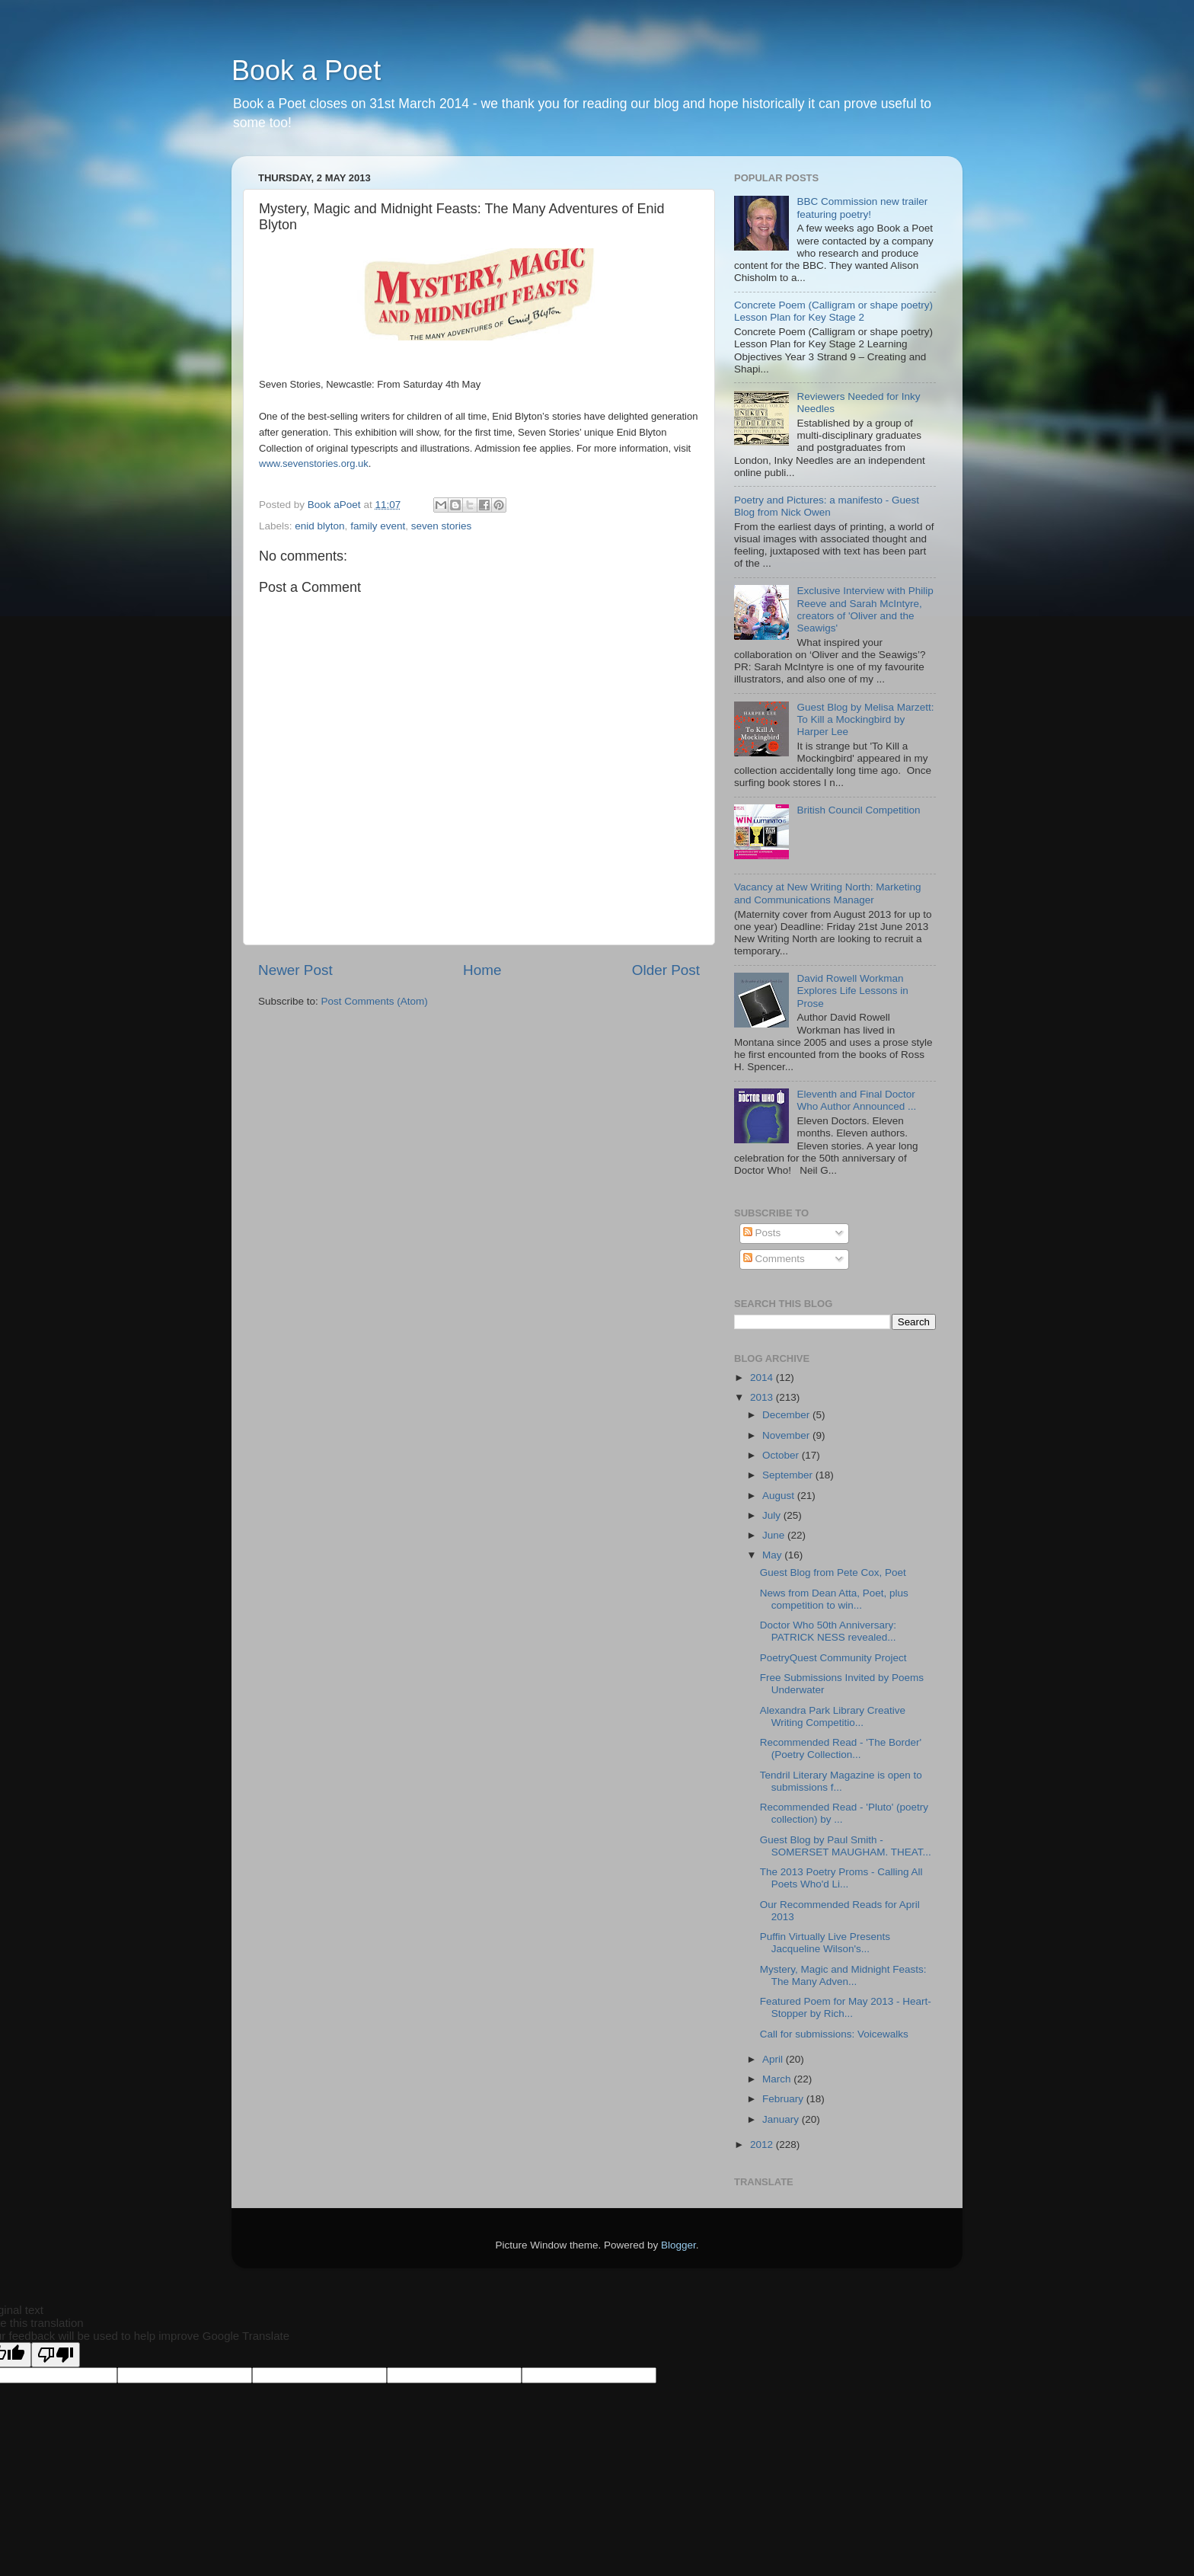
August (779, 1495)
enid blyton (319, 526)
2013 (763, 1397)
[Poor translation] (55, 2354)
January (782, 2119)
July (773, 1515)
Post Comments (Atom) (374, 1001)
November (787, 1435)
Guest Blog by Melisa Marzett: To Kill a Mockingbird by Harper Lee (865, 719)
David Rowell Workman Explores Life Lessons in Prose (852, 990)
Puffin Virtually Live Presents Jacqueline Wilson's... (825, 1942)
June (774, 1535)
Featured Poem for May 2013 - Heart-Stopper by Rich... (845, 2007)
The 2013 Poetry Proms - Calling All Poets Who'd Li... (841, 1878)
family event (377, 526)
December (787, 1415)
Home (482, 970)
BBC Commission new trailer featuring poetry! (862, 207)
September (789, 1475)
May (773, 1555)
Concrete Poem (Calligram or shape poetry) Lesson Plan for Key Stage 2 (833, 311)
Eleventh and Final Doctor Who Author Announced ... (856, 1100)
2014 (763, 1377)
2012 (763, 2144)
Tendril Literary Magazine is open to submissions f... (841, 1781)
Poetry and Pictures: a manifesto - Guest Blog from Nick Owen (826, 506)
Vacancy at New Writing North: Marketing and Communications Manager (827, 893)
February (784, 2099)
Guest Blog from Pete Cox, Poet (833, 1572)
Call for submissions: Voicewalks (834, 2034)
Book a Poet (306, 70)
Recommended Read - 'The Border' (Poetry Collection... (840, 1748)
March (777, 2079)
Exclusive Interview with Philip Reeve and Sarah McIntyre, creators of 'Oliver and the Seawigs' (865, 609)
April (774, 2059)
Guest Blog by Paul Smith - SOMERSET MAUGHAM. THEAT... (845, 1846)
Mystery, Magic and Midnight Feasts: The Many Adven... (843, 1975)
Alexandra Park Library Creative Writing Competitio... (832, 1716)
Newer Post (295, 970)
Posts (762, 1232)
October (782, 1455)
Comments (774, 1258)
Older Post (666, 970)
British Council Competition (858, 810)
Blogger (678, 2245)
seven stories (441, 526)
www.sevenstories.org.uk (314, 463)
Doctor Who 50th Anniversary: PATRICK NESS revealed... (828, 1631)
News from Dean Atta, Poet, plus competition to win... (834, 1599)
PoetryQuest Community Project (833, 1658)
